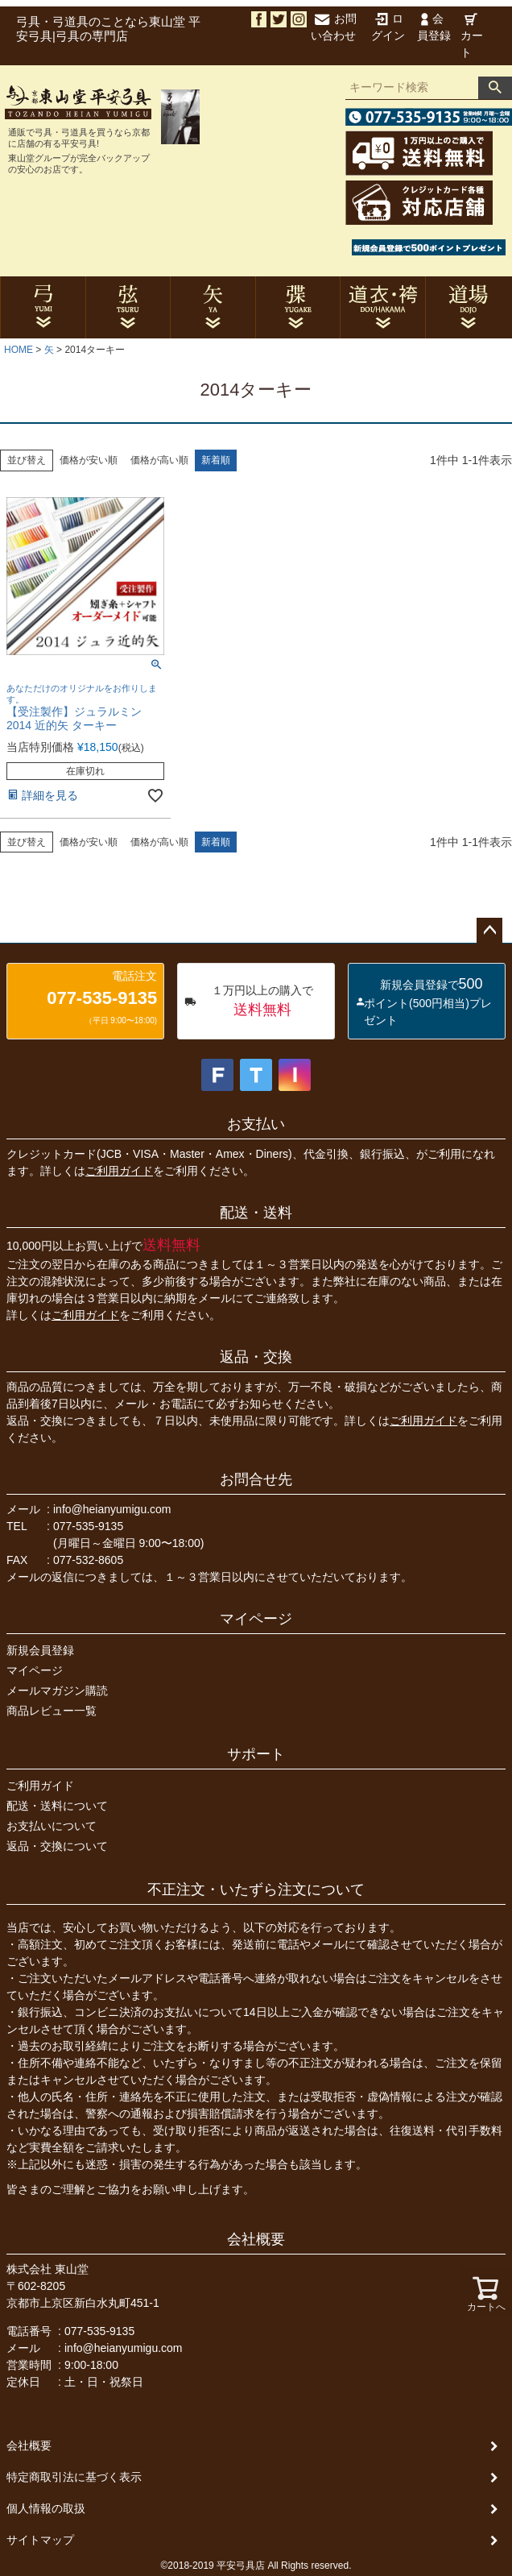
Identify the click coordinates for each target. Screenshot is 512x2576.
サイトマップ (40, 2539)
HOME (18, 349)
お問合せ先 (256, 1479)
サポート (256, 1754)
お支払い (256, 1124)
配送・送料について (57, 1805)
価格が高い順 (159, 460)
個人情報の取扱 (45, 2508)
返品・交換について (57, 1846)
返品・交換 (256, 1357)
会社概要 (256, 2239)
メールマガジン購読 (57, 1690)
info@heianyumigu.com (112, 1509)
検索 (495, 88)
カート (471, 36)
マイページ (256, 1619)
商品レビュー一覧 (51, 1710)
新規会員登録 (40, 1650)
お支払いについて (51, 1825)
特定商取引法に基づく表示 (74, 2476)
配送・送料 (256, 1213)
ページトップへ (489, 931)
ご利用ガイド (119, 1170)
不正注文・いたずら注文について (256, 1889)
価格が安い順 (89, 460)
